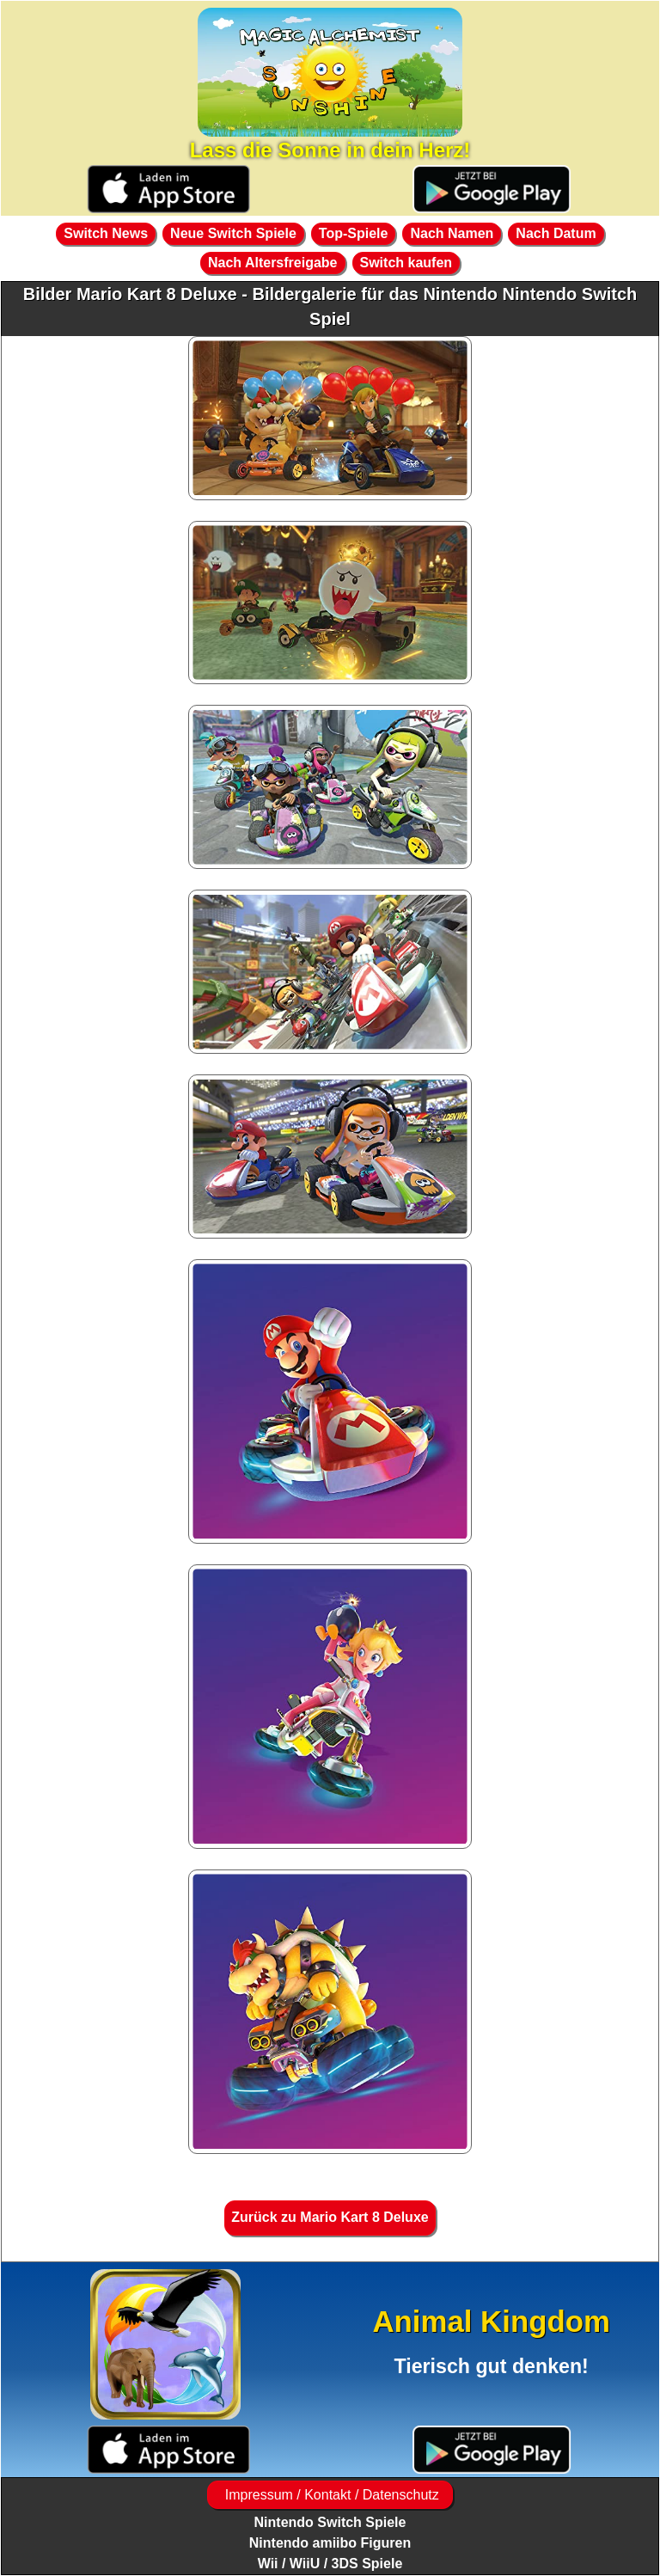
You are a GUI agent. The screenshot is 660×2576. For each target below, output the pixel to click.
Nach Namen (451, 233)
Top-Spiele (353, 233)
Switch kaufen (406, 262)
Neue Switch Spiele (233, 233)
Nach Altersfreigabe (273, 262)
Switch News (106, 233)
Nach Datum (556, 233)
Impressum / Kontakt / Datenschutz (329, 2494)
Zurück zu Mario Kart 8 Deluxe (329, 2217)
